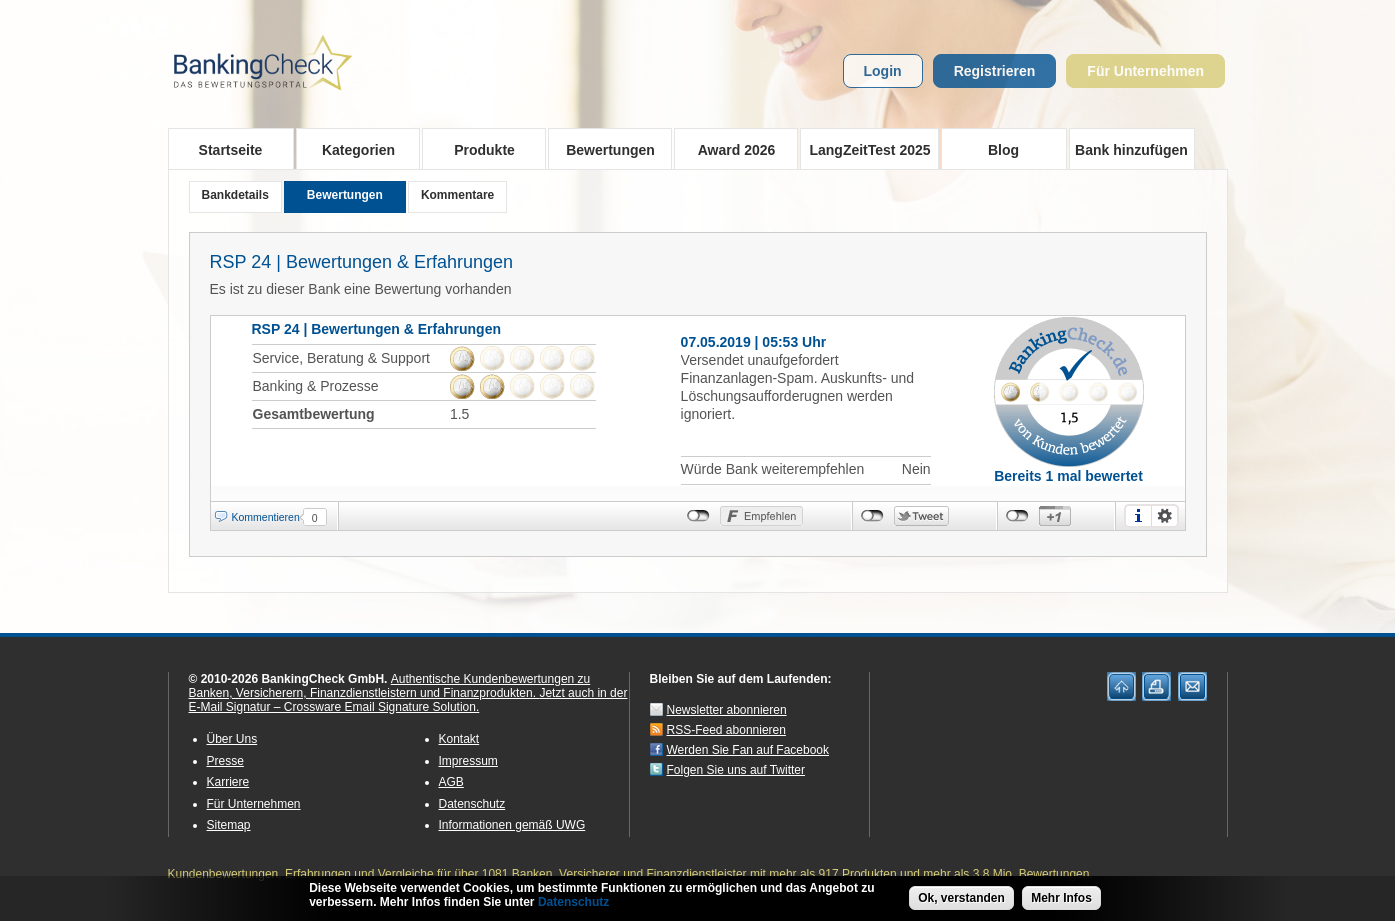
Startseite (231, 150)
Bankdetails (235, 195)
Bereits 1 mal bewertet (1068, 476)
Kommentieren (266, 517)
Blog (1003, 150)
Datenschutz (472, 804)
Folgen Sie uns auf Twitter (736, 770)
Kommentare (457, 195)
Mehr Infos (1061, 899)
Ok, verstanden (961, 899)
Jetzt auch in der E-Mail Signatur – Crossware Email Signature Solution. (408, 700)
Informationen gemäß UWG (512, 825)
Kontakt (459, 739)
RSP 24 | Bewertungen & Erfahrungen (362, 262)
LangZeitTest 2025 (865, 149)
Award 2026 (730, 149)
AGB (451, 782)
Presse (225, 761)
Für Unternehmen (1145, 71)
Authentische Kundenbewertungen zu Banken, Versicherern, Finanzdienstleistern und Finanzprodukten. (390, 686)
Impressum (468, 761)
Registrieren (995, 71)
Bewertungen (604, 149)
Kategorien (352, 149)
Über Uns (232, 739)
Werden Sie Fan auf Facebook (748, 750)
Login (883, 71)
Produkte (478, 149)
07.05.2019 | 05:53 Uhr (754, 342)
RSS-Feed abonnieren (726, 730)
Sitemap (229, 825)
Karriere (228, 782)
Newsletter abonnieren (727, 710)
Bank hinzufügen (1131, 150)
